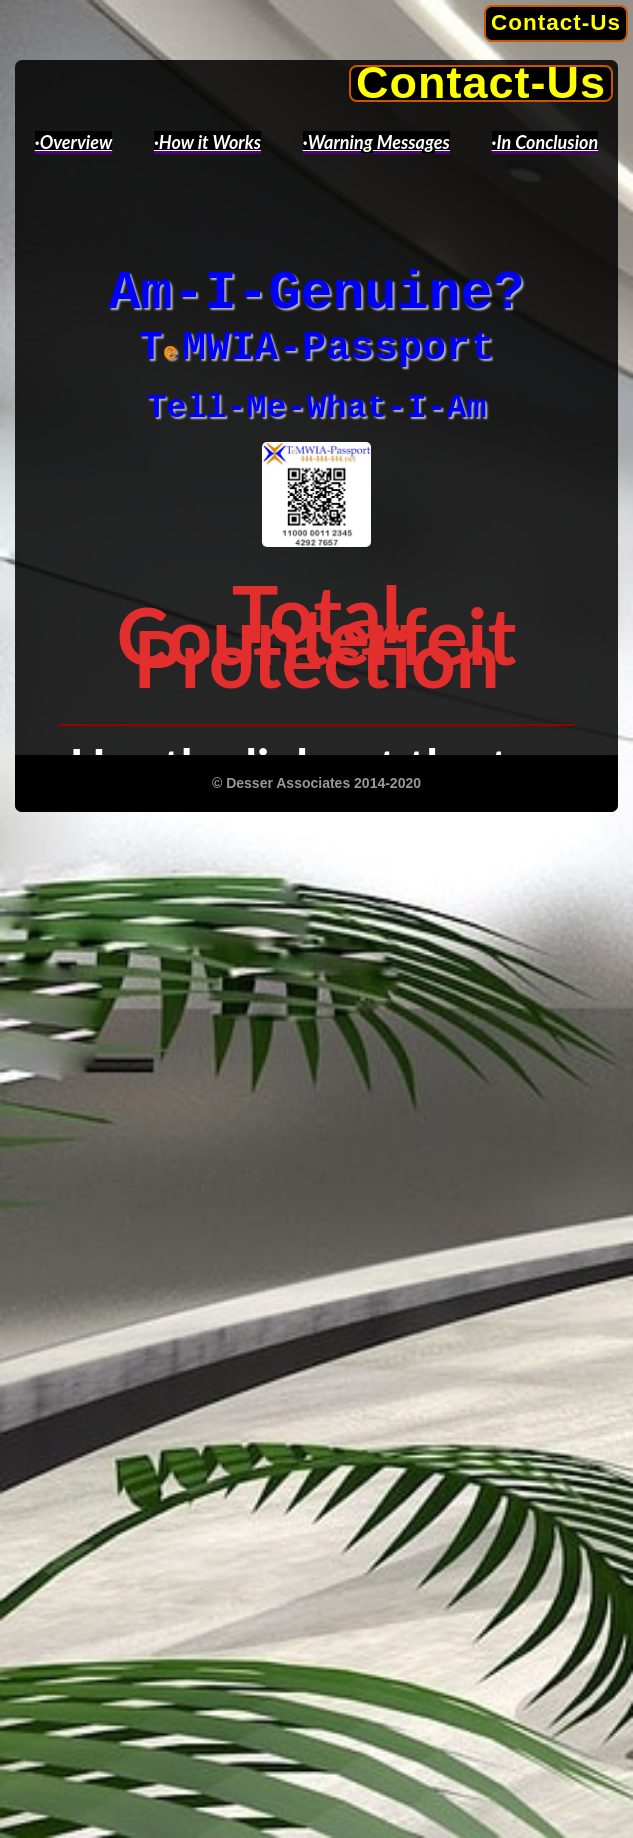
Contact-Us (556, 22)
